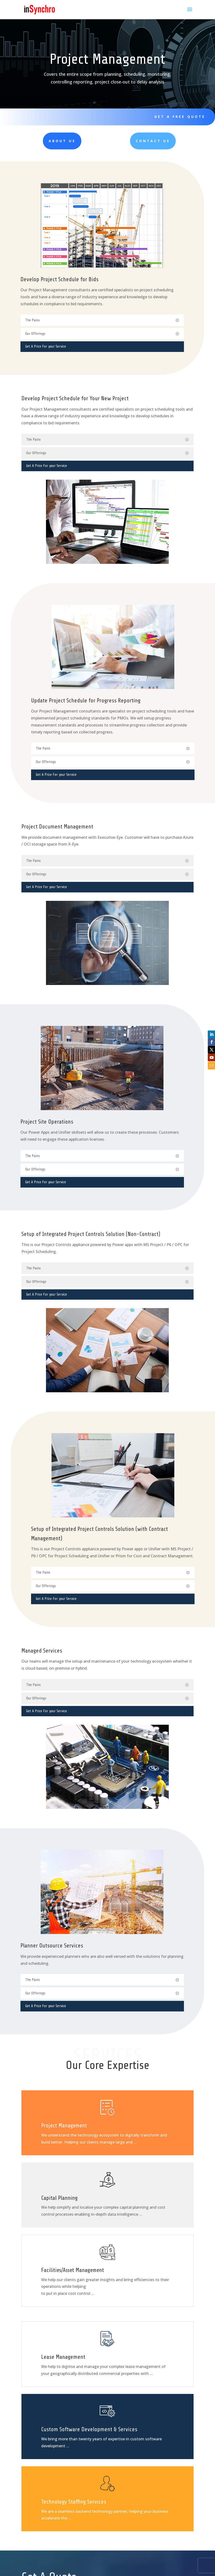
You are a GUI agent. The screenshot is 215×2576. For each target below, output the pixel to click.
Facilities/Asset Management (72, 2270)
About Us (62, 141)
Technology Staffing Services (73, 2502)
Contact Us (153, 141)
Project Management (64, 2126)
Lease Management (63, 2357)
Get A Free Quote (179, 116)
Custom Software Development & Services (89, 2429)
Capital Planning (59, 2198)
